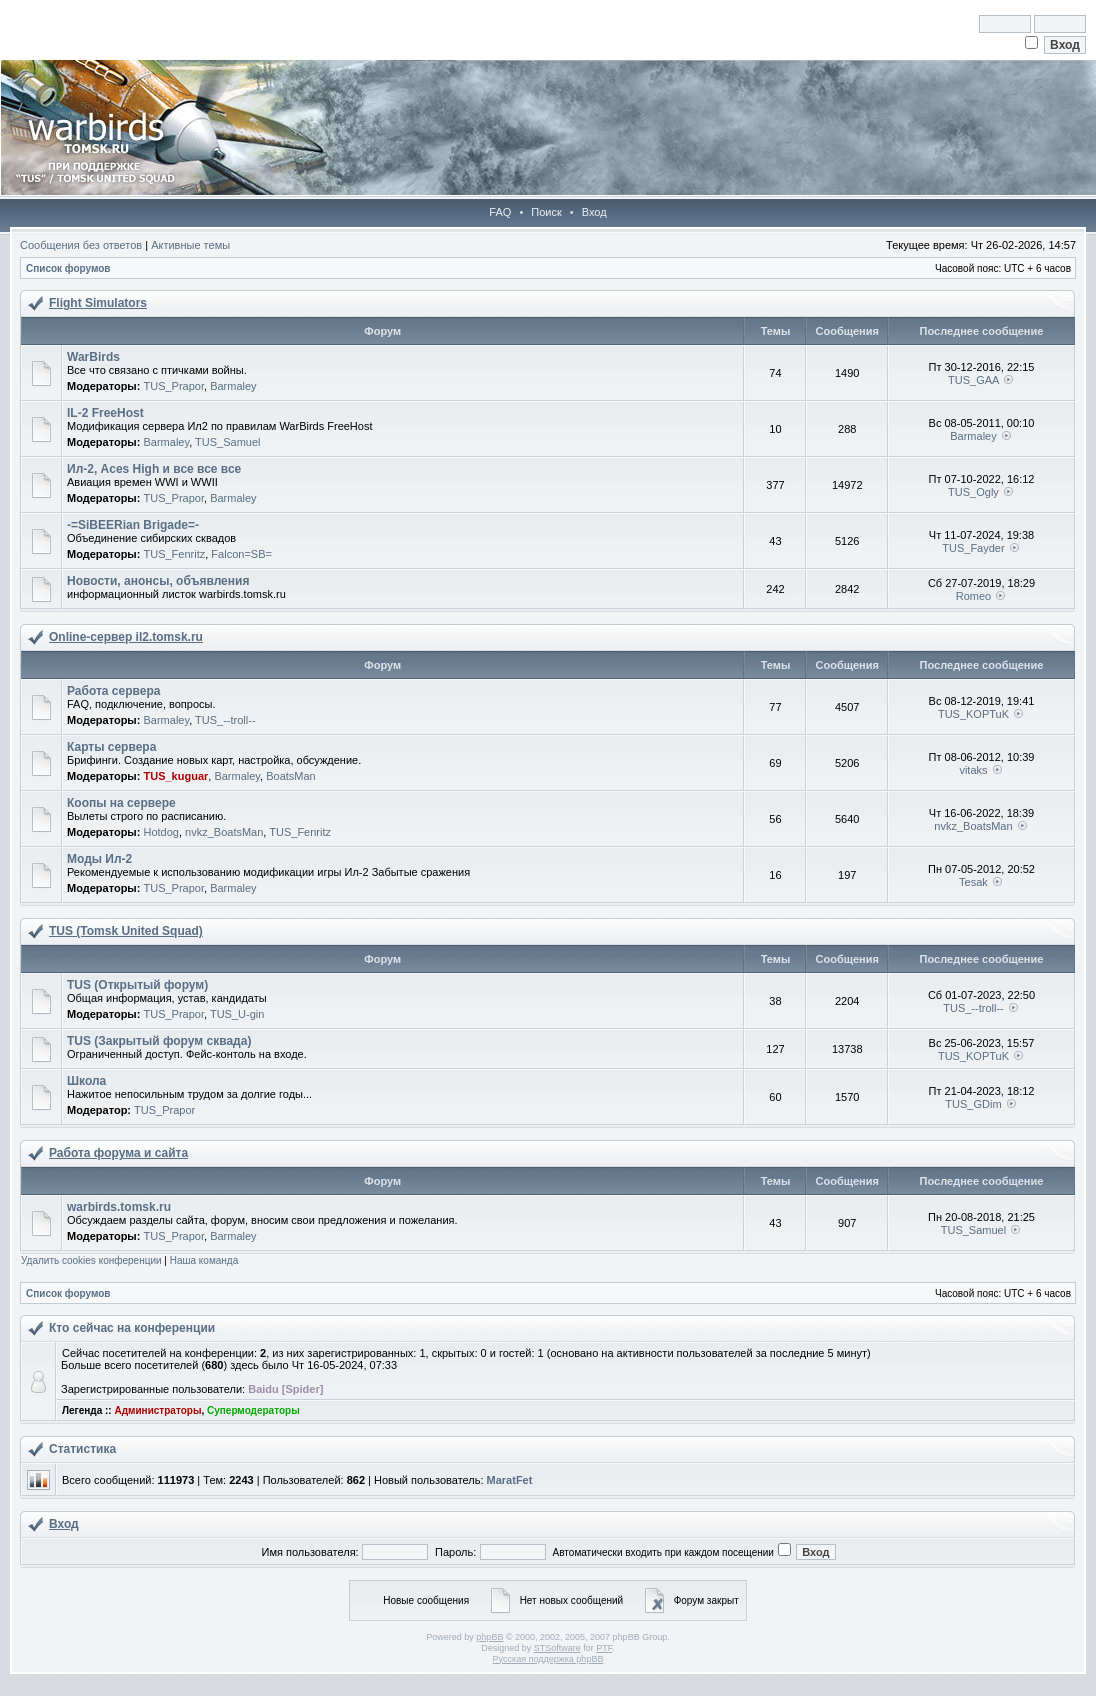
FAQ (500, 212)
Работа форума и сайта (118, 1153)
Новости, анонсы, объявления (158, 581)
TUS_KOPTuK (973, 714)
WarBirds (93, 357)
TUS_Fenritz (174, 554)
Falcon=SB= (241, 554)
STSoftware (557, 1648)
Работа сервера (113, 691)
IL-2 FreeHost (105, 413)
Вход (594, 212)
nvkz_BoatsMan (224, 832)
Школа (86, 1081)
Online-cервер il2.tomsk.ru (126, 637)
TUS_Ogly (973, 492)
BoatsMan (291, 776)
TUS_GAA (973, 380)
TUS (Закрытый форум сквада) (159, 1041)
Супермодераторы (253, 1410)
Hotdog (160, 832)
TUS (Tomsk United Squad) (126, 931)
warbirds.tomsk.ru (119, 1207)
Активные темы (190, 245)
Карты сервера (111, 747)
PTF (604, 1648)
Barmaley (233, 386)
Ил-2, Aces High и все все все (154, 469)
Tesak (973, 882)
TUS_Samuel (227, 442)
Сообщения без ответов (81, 245)
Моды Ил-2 (99, 859)
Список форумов (68, 268)
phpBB (489, 1637)
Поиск (546, 212)
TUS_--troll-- (225, 720)
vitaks (973, 770)
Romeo (973, 596)
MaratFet (510, 1480)
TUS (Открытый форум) (137, 985)
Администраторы (157, 1410)
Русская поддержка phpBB (548, 1659)
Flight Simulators (98, 303)
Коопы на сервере (121, 803)
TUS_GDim (973, 1104)
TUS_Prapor (173, 386)
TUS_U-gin (237, 1014)
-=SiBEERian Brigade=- (133, 525)
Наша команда (204, 1260)
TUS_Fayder (973, 548)
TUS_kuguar (175, 776)
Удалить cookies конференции (91, 1260)
